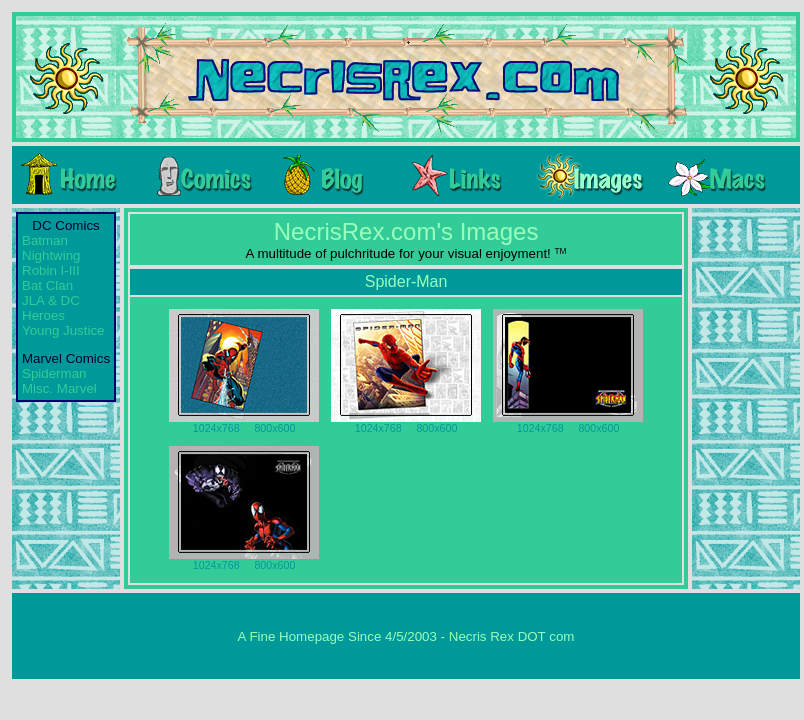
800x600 (274, 428)
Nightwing (51, 255)
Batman (45, 240)
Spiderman (54, 373)
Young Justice (63, 330)
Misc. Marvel (59, 388)
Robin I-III (51, 270)
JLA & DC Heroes (51, 308)
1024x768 (216, 428)
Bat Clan (47, 285)
